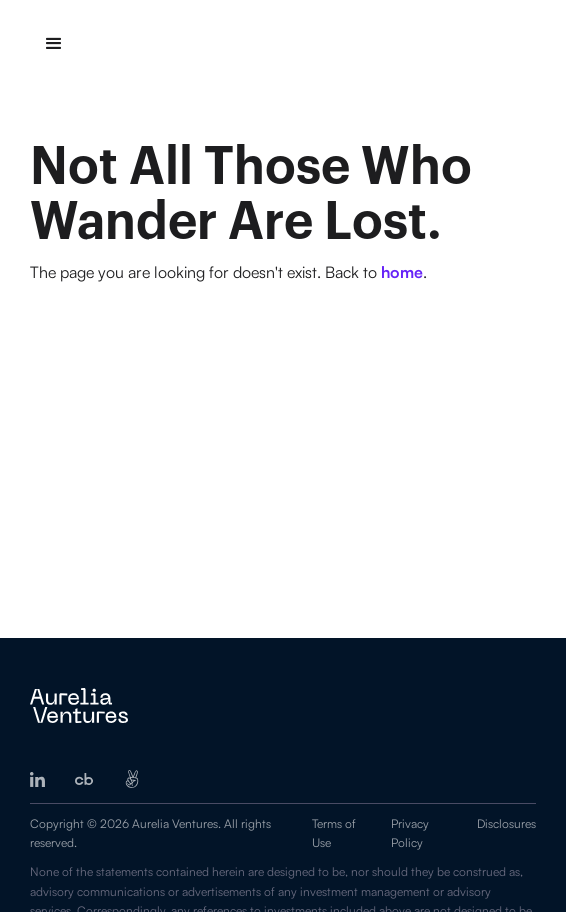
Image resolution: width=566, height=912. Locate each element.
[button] (54, 44)
